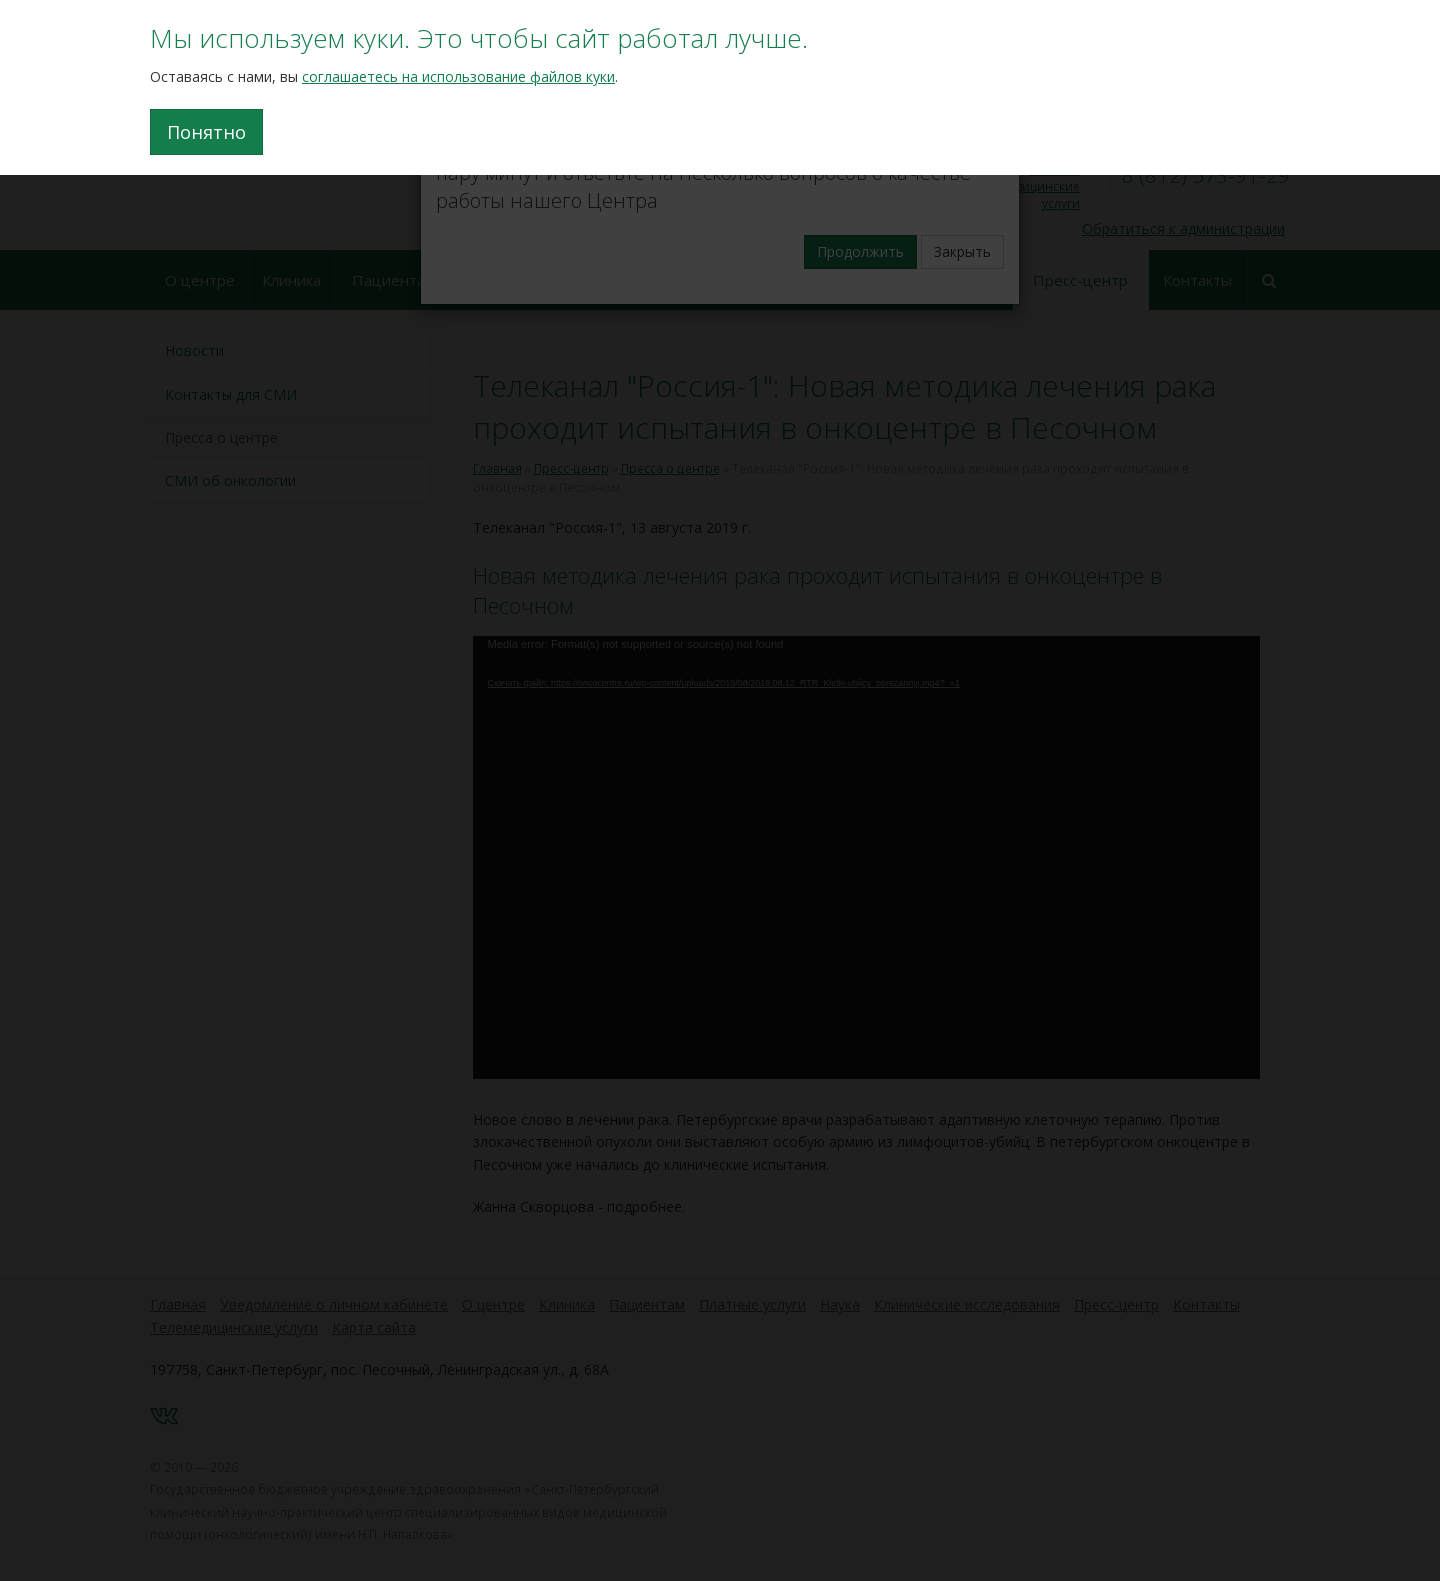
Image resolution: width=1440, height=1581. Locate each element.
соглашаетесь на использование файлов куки (458, 76)
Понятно (206, 132)
